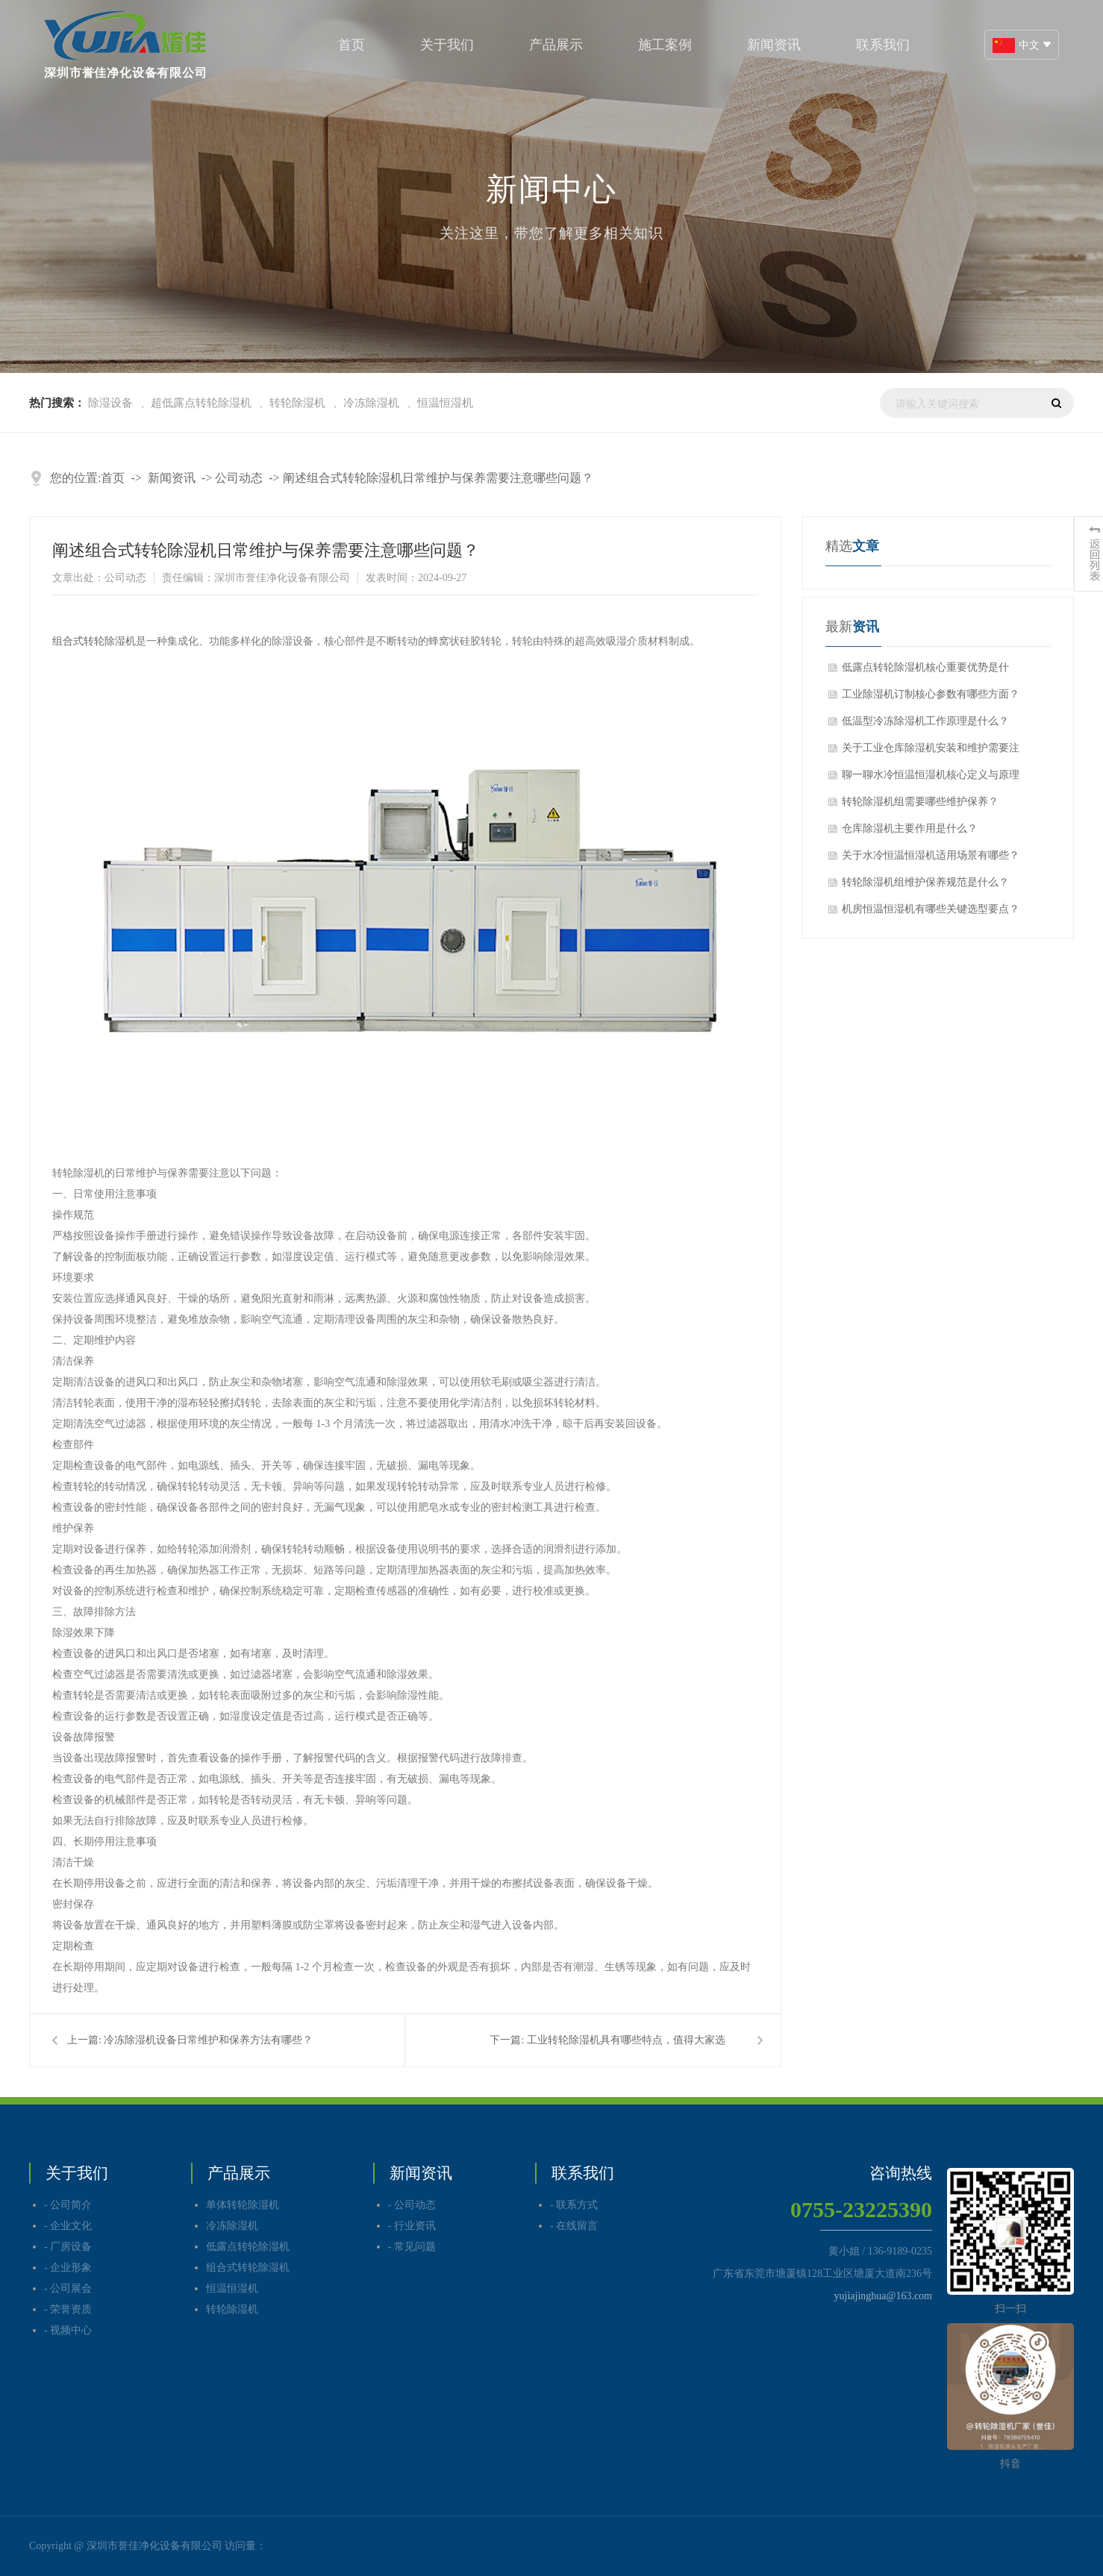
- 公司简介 (68, 2204)
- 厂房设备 (68, 2246)
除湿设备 (110, 403)
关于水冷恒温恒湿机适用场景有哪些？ (930, 855)
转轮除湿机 (297, 403)
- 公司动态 (412, 2204)
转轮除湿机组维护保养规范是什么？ (925, 882)
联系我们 (883, 44)
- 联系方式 (574, 2204)
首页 (351, 44)
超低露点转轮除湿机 (201, 403)
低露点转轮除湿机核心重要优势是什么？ (925, 671)
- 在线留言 (574, 2225)
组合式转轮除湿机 (94, 641)
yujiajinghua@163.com (883, 2295)
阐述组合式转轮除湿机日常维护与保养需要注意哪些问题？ (438, 477)
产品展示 (556, 44)
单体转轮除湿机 (242, 2204)
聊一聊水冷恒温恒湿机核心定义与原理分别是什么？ (930, 779)
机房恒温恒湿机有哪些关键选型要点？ (930, 909)
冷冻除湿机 (371, 403)
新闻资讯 (774, 44)
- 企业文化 (68, 2225)
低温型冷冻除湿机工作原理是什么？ (925, 721)
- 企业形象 (68, 2267)
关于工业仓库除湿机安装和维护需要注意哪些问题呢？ (930, 752)
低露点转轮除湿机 (248, 2246)
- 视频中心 (68, 2330)
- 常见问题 (412, 2246)
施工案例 (665, 44)
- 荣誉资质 (68, 2309)
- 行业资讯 (412, 2225)
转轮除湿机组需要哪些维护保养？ (920, 801)
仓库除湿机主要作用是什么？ (910, 828)
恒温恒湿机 (445, 403)
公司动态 (239, 477)
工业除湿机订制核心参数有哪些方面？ (930, 694)
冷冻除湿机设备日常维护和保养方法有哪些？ (208, 2040)
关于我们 (447, 44)
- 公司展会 (68, 2288)
